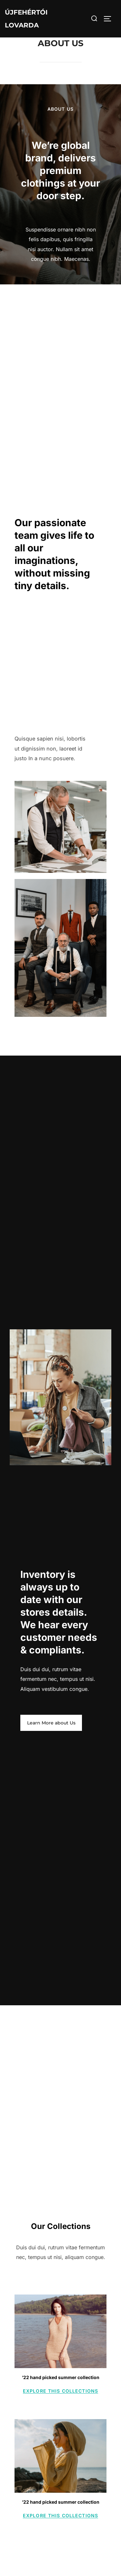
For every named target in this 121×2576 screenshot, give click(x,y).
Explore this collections (60, 2391)
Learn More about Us (51, 1723)
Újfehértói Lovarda (26, 18)
